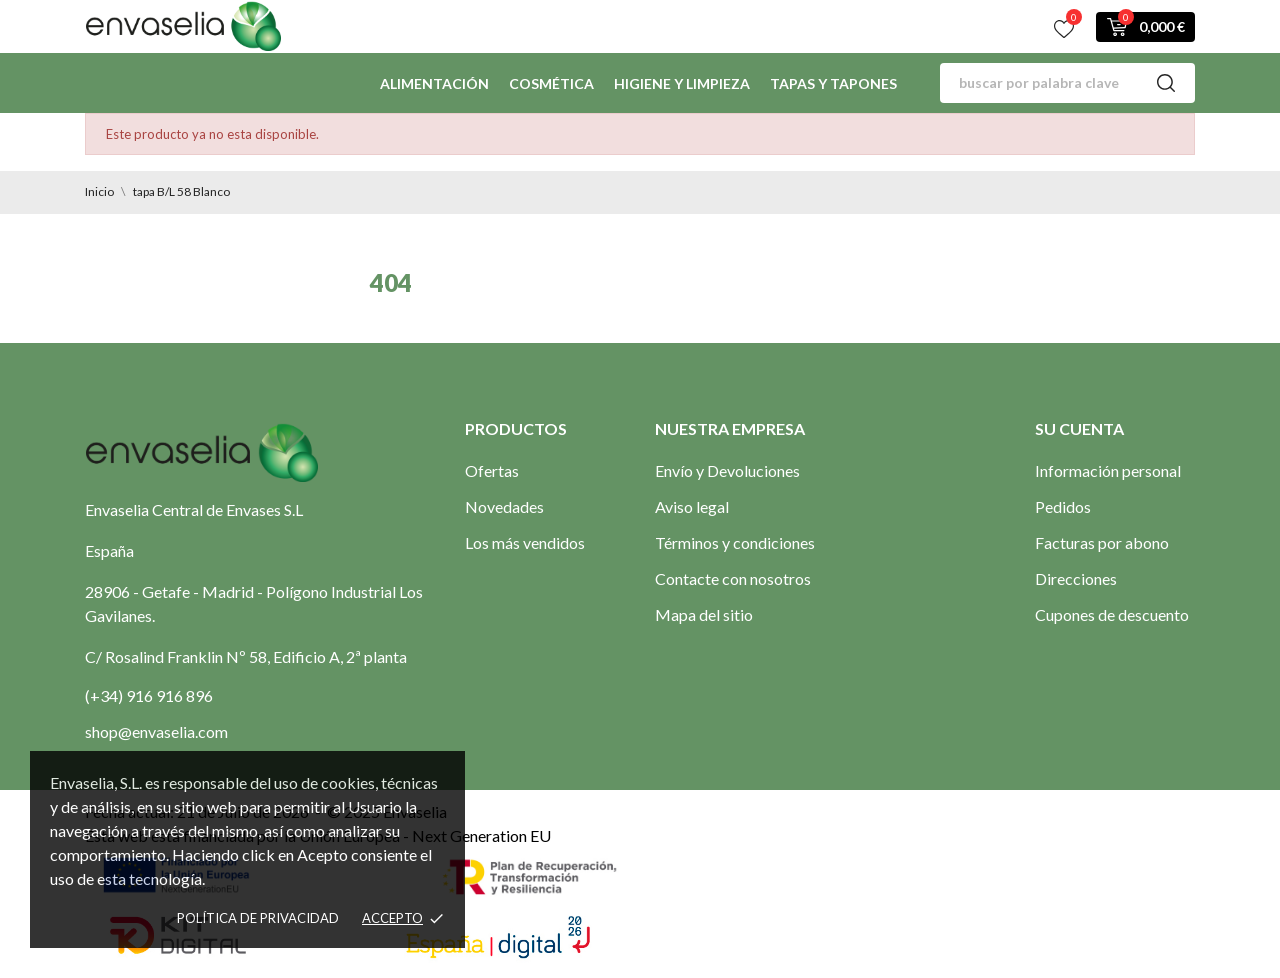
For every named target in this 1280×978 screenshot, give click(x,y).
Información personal (1108, 470)
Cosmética (551, 83)
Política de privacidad (258, 918)
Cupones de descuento (1112, 614)
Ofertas (492, 470)
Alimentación (434, 83)
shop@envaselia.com (156, 731)
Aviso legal (692, 506)
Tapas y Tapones (833, 83)
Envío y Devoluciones (727, 470)
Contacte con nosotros (733, 578)
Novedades (504, 506)
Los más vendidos (525, 542)
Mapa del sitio (704, 614)
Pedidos (1063, 506)
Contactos (425, 25)
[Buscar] (1067, 83)
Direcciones (1076, 578)
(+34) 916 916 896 (149, 695)
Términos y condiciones (735, 542)
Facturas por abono (1102, 542)
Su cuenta (1079, 428)
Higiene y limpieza (682, 83)
